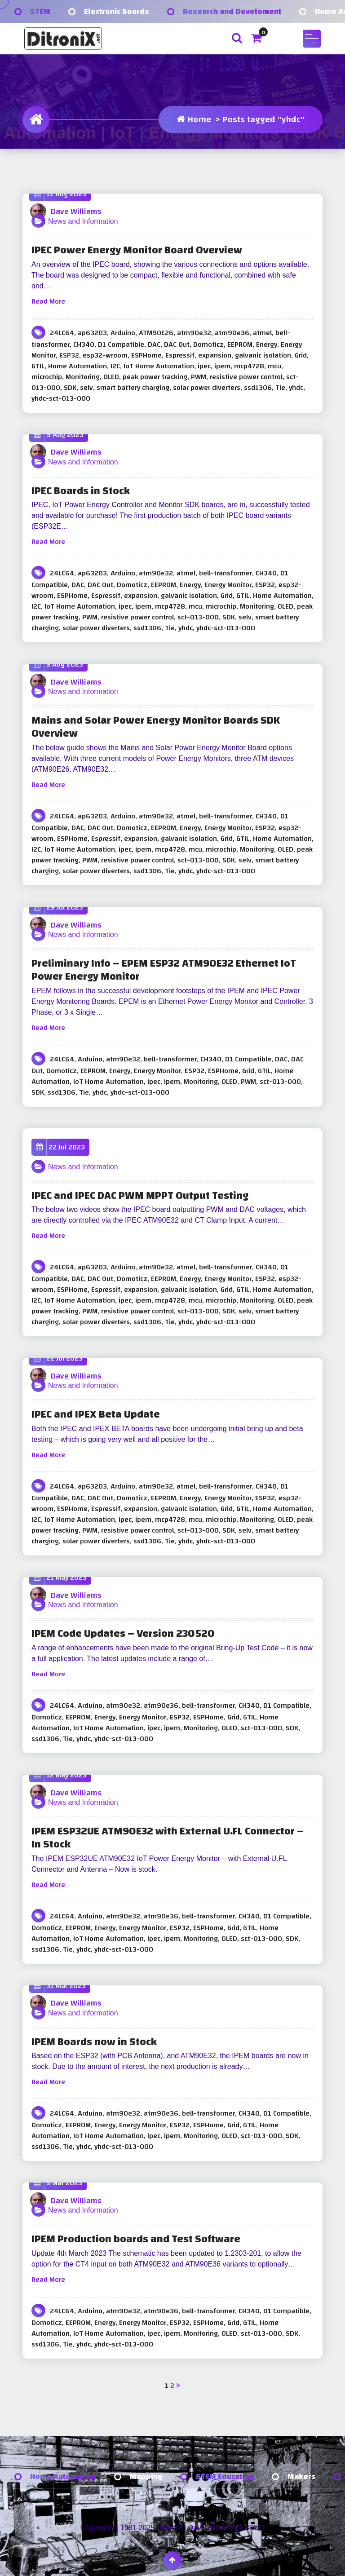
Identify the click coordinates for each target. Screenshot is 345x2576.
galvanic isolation (263, 355)
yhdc (296, 387)
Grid (301, 355)
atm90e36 (232, 333)
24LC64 (62, 333)
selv (86, 387)
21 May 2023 (60, 1577)
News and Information (83, 221)
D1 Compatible (121, 344)
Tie (280, 387)
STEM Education (225, 2476)
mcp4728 (249, 366)
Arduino (123, 333)
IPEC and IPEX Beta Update (95, 1414)
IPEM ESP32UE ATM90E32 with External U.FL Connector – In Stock (167, 1838)
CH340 (83, 344)
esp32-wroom (105, 355)
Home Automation (77, 366)
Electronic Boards (116, 11)
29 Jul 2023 (58, 907)
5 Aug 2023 (58, 664)
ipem (222, 366)
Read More (48, 301)
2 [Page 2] (172, 2385)
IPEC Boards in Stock (80, 491)
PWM (198, 377)
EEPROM (239, 344)
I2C (115, 366)
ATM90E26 (156, 333)
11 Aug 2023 (60, 194)
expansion (214, 355)
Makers (302, 2476)
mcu (274, 366)
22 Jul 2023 (60, 1147)
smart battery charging (133, 387)
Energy (266, 344)
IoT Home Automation (159, 366)
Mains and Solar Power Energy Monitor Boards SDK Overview (155, 727)
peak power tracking (155, 377)
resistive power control (246, 377)
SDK (70, 387)
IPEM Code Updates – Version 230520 (123, 1633)
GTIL (37, 366)
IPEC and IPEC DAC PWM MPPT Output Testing (139, 1195)
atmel (262, 333)
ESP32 (69, 355)
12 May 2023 (60, 1775)
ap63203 (92, 333)
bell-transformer (225, 573)
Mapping (146, 2476)
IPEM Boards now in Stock (94, 2042)
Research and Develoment (232, 11)
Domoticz (208, 344)
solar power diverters (206, 387)
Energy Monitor (228, 585)
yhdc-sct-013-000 (60, 398)
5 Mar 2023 (58, 2183)
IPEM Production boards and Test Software (135, 2239)
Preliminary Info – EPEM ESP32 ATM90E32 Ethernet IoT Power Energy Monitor (163, 970)
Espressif (180, 355)
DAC (154, 344)
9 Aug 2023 (59, 435)
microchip (46, 377)
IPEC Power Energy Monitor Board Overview (136, 250)
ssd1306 (258, 387)
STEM (40, 11)
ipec (204, 366)
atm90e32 (194, 333)
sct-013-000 (198, 617)
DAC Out (177, 344)
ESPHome (146, 355)
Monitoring (83, 377)
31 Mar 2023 (60, 1986)
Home (194, 119)
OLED (111, 377)
